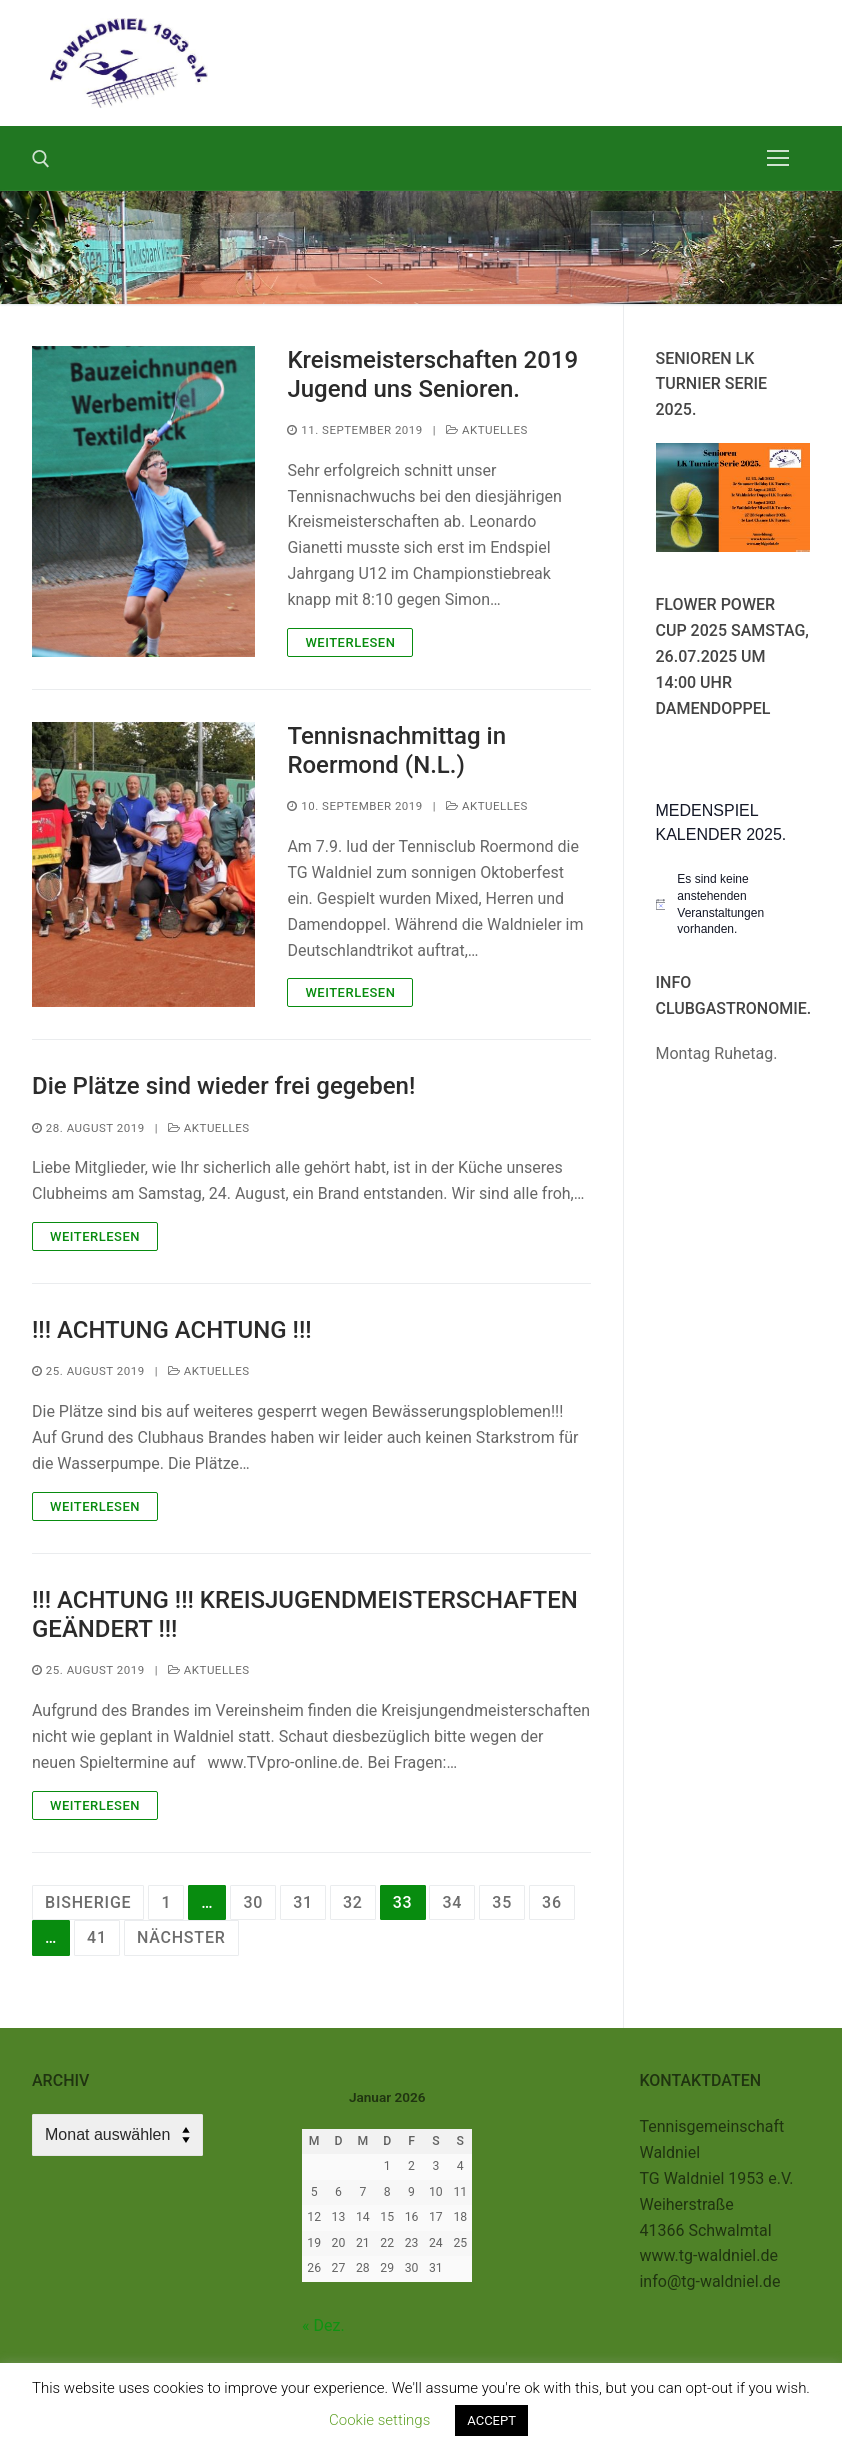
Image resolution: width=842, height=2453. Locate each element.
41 (97, 1937)
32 (353, 1902)
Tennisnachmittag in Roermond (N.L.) (396, 750)
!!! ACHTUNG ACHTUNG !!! (172, 1330)
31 (303, 1902)
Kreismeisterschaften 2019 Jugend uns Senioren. (432, 374)
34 (452, 1902)
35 (502, 1902)
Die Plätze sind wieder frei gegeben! (223, 1086)
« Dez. (323, 2325)
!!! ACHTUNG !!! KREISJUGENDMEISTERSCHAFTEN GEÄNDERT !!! (305, 1614)
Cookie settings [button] (379, 2420)
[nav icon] (778, 158)
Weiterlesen (350, 642)
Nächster (181, 1937)
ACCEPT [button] (491, 2420)
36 (552, 1902)
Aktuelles (487, 430)
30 (253, 1902)
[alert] (733, 904)
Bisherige (88, 1902)
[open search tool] (41, 159)
